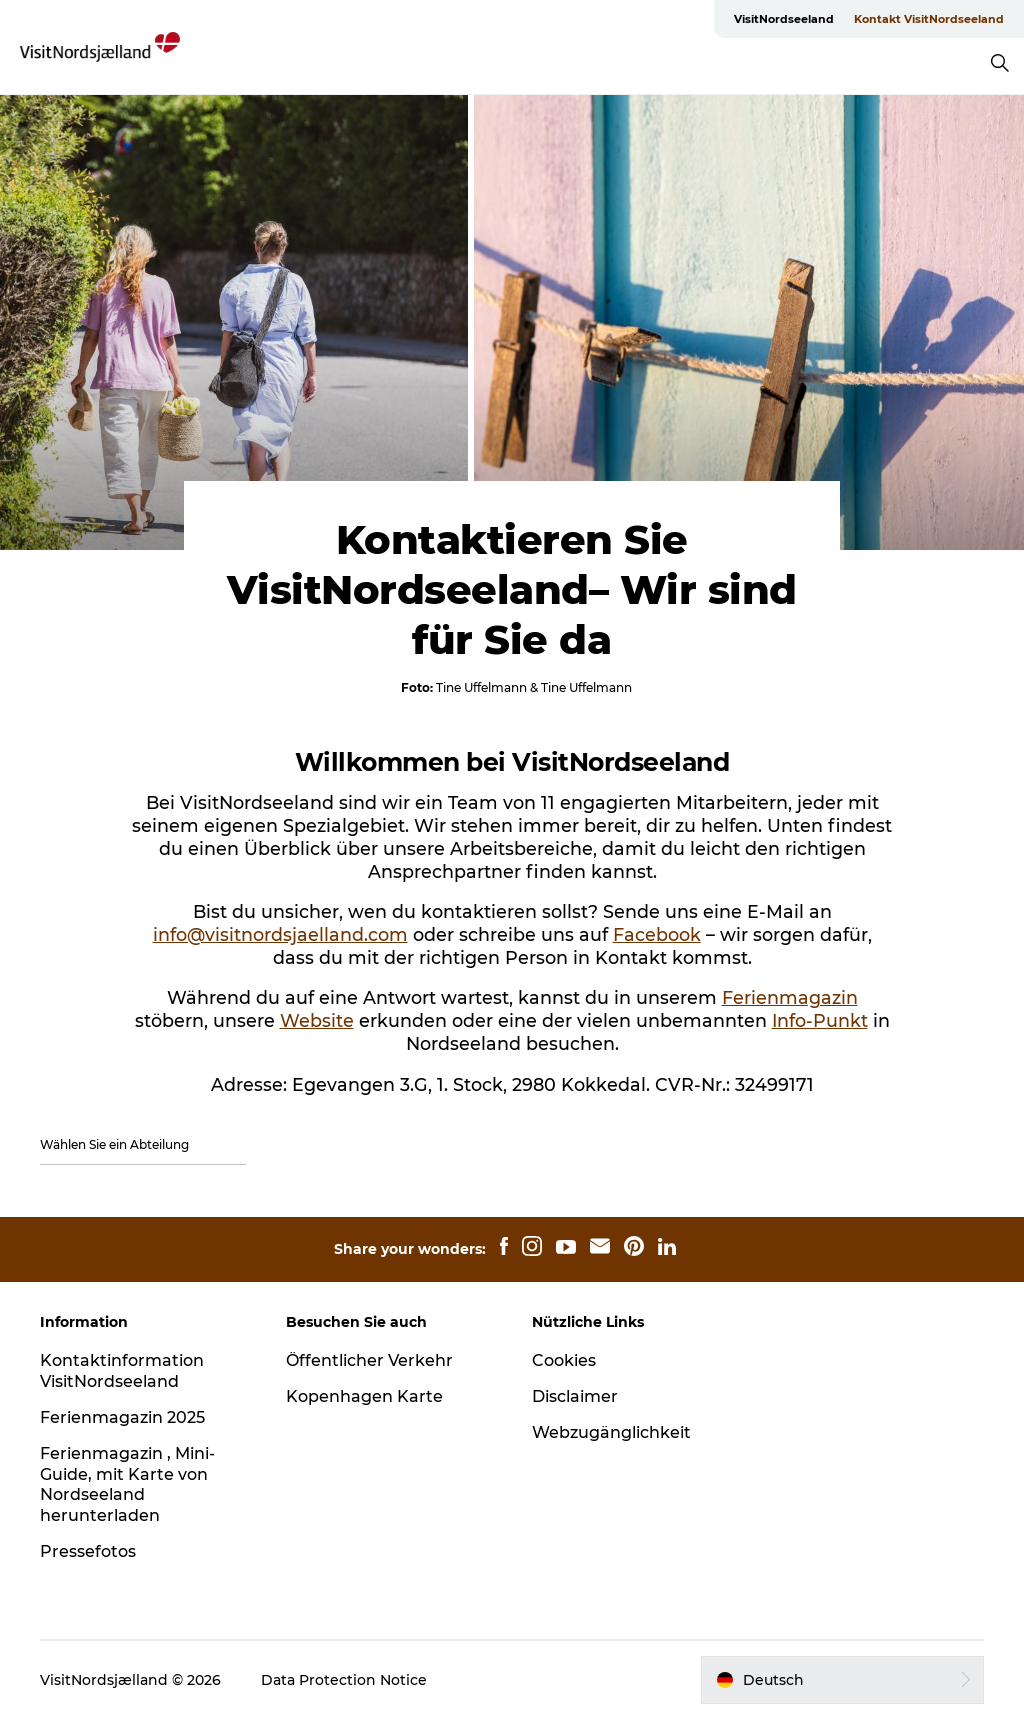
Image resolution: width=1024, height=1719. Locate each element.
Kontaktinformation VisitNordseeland (122, 1371)
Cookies (564, 1360)
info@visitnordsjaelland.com (280, 934)
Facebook (657, 934)
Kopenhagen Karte (364, 1396)
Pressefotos (88, 1551)
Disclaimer (575, 1396)
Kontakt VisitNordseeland (929, 19)
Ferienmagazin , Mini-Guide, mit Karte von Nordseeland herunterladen (127, 1484)
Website (317, 1020)
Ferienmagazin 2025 (122, 1417)
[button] (842, 1680)
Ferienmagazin (790, 997)
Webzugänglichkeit (611, 1432)
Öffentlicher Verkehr (369, 1360)
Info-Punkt (820, 1020)
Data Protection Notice (344, 1680)
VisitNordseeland (784, 19)
